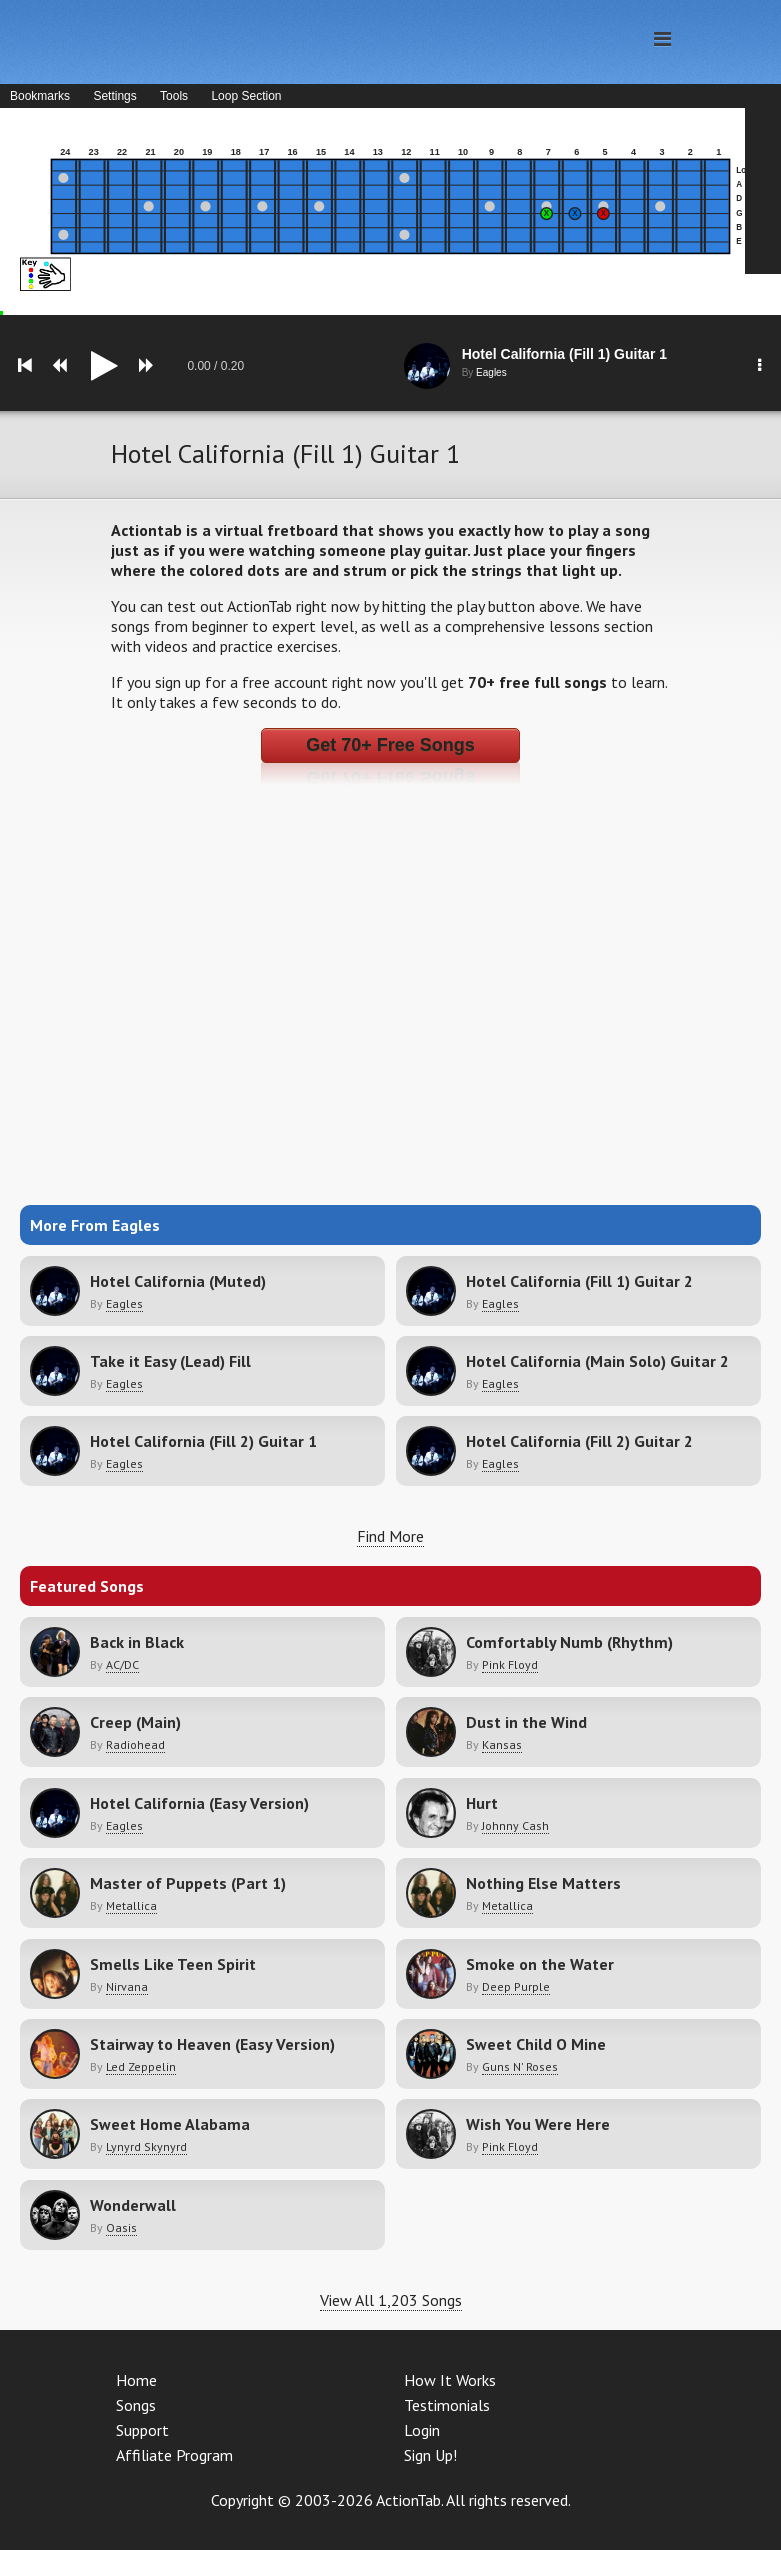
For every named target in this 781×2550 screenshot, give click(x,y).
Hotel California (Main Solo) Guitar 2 (597, 1361)
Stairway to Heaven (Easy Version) (212, 2044)
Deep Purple (516, 1986)
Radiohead (135, 1744)
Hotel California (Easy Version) (199, 1803)
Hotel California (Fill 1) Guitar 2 (579, 1281)
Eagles (124, 1303)
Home (136, 2380)
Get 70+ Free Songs (390, 745)
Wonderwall (133, 2205)
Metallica (131, 1905)
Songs (136, 2405)
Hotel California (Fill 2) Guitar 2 (579, 1441)
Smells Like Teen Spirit (173, 1964)
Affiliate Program (174, 2455)
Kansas (502, 1744)
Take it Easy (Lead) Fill (170, 1361)
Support (142, 2430)
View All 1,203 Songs (391, 2300)
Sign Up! (430, 2455)
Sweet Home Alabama (170, 2124)
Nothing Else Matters (543, 1883)
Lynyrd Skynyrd (146, 2146)
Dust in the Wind (526, 1722)
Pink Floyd (510, 1664)
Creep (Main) (135, 1722)
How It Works (450, 2380)
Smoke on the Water (540, 1964)
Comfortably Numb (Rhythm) (569, 1642)
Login (422, 2430)
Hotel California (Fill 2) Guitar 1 (203, 1441)
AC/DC (122, 1664)
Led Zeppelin (141, 2066)
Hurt (482, 1803)
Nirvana (127, 1986)
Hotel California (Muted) (178, 1281)
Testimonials (447, 2405)
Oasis (121, 2227)
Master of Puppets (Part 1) (188, 1883)
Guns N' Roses (520, 2066)
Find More (390, 1536)
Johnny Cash (515, 1825)
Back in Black (137, 1642)
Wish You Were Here (538, 2124)
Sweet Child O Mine (536, 2044)
